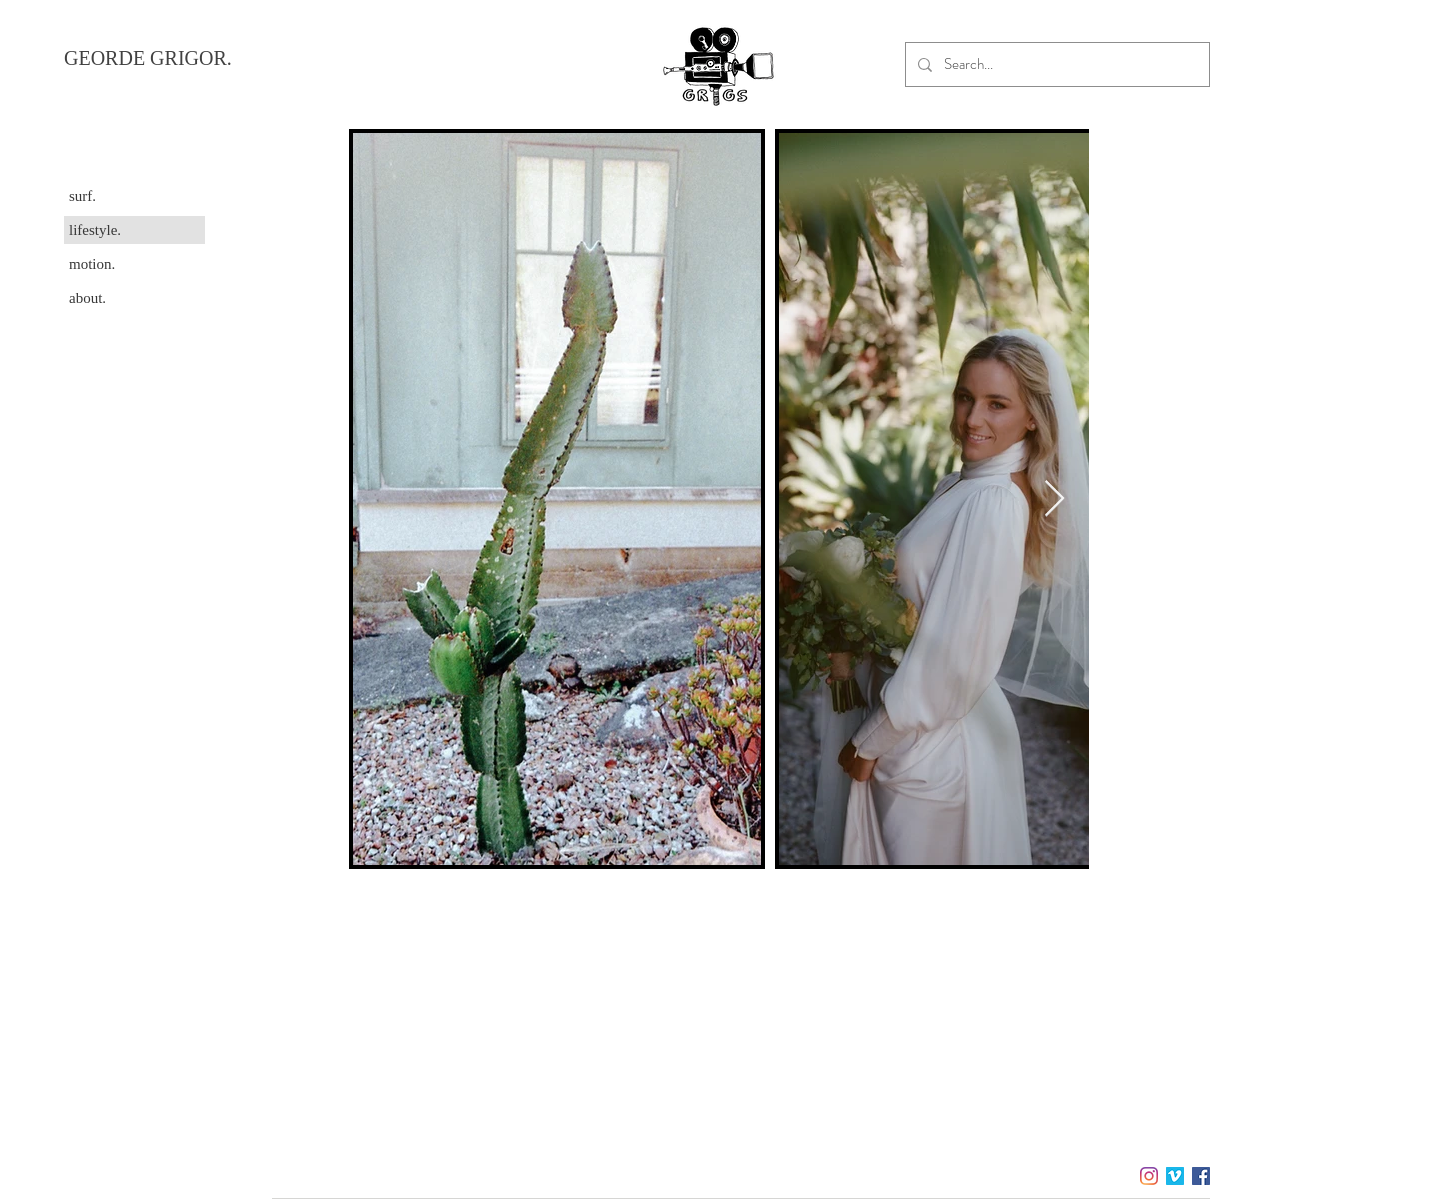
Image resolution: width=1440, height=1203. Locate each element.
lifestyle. (95, 230)
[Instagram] (1149, 1176)
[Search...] (1055, 64)
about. (87, 298)
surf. (82, 196)
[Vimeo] (1175, 1176)
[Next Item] (1054, 499)
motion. (92, 264)
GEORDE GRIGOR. (148, 58)
